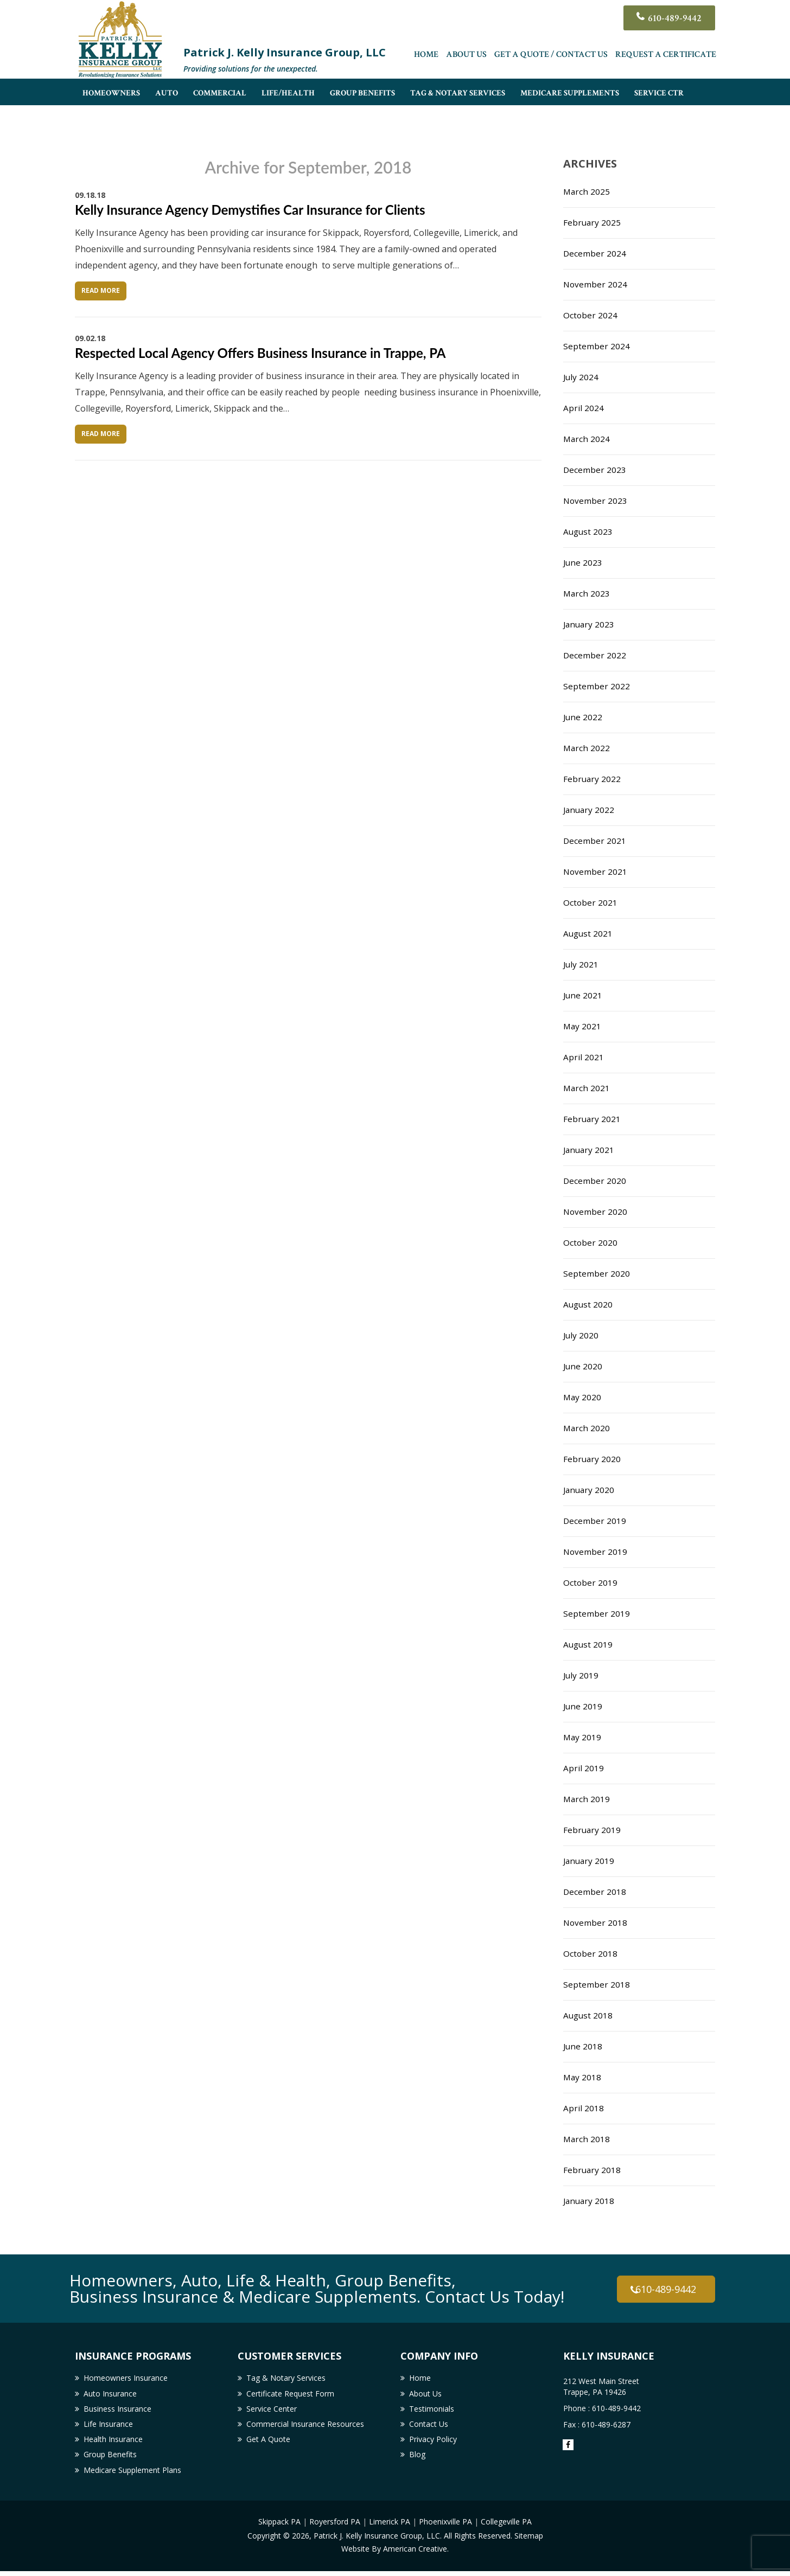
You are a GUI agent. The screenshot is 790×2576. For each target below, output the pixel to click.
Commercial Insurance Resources (305, 2426)
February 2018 (592, 2170)
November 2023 (595, 501)
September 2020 (596, 1273)
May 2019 (582, 1737)
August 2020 (588, 1304)
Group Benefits (110, 2458)
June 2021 (583, 995)
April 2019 (583, 1768)
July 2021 (581, 964)
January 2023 (589, 624)
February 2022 (592, 779)
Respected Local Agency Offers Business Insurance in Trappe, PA (260, 353)
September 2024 (596, 346)
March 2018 (587, 2139)
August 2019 (588, 1644)
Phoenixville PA (445, 2527)
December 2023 (595, 470)
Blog (417, 2458)
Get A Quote (268, 2443)
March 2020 (587, 1428)
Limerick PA (389, 2527)
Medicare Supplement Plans (132, 2475)
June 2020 (583, 1366)
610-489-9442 (672, 19)
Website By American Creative (394, 2553)
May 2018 (582, 2077)
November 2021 (595, 871)
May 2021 (582, 1026)
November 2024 (595, 284)
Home (426, 56)
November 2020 (595, 1211)
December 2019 (595, 1521)
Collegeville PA (506, 2527)
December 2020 (595, 1181)
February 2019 (592, 1830)
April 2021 (583, 1057)
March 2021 (587, 1088)
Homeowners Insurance (126, 2378)
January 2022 (589, 810)
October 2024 (590, 315)
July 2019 (581, 1675)
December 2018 (595, 1892)
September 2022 (596, 686)
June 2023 (583, 562)
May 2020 (582, 1397)
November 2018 (595, 1922)
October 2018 (590, 1953)
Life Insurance (108, 2426)
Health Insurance (113, 2443)
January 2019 (589, 1861)
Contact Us (428, 2426)
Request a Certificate (665, 56)
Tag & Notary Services (286, 2378)
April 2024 (583, 408)
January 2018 (589, 2201)
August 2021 (588, 933)
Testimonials (431, 2411)
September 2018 (596, 1984)
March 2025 (587, 191)
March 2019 (587, 1799)
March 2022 (587, 748)
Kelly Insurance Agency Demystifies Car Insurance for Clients (250, 209)
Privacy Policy (433, 2443)
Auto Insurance (110, 2394)
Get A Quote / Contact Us (551, 56)
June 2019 (583, 1706)
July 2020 (581, 1335)
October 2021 (590, 902)
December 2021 (595, 841)
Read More (100, 290)
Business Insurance (117, 2411)
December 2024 (595, 253)
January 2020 (589, 1490)
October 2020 (590, 1242)
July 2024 (581, 377)
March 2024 (587, 439)
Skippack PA (279, 2527)
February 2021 (592, 1119)
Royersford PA (334, 2527)
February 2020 (592, 1459)
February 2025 (592, 222)
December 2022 (595, 655)
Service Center (271, 2411)
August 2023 (588, 531)
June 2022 (583, 717)
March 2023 (587, 593)
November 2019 (595, 1552)
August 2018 (588, 2015)
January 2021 (589, 1150)
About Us (466, 56)
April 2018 (583, 2108)
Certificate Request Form (290, 2394)
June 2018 (583, 2046)
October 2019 (590, 1582)
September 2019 (596, 1613)
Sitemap (528, 2540)
